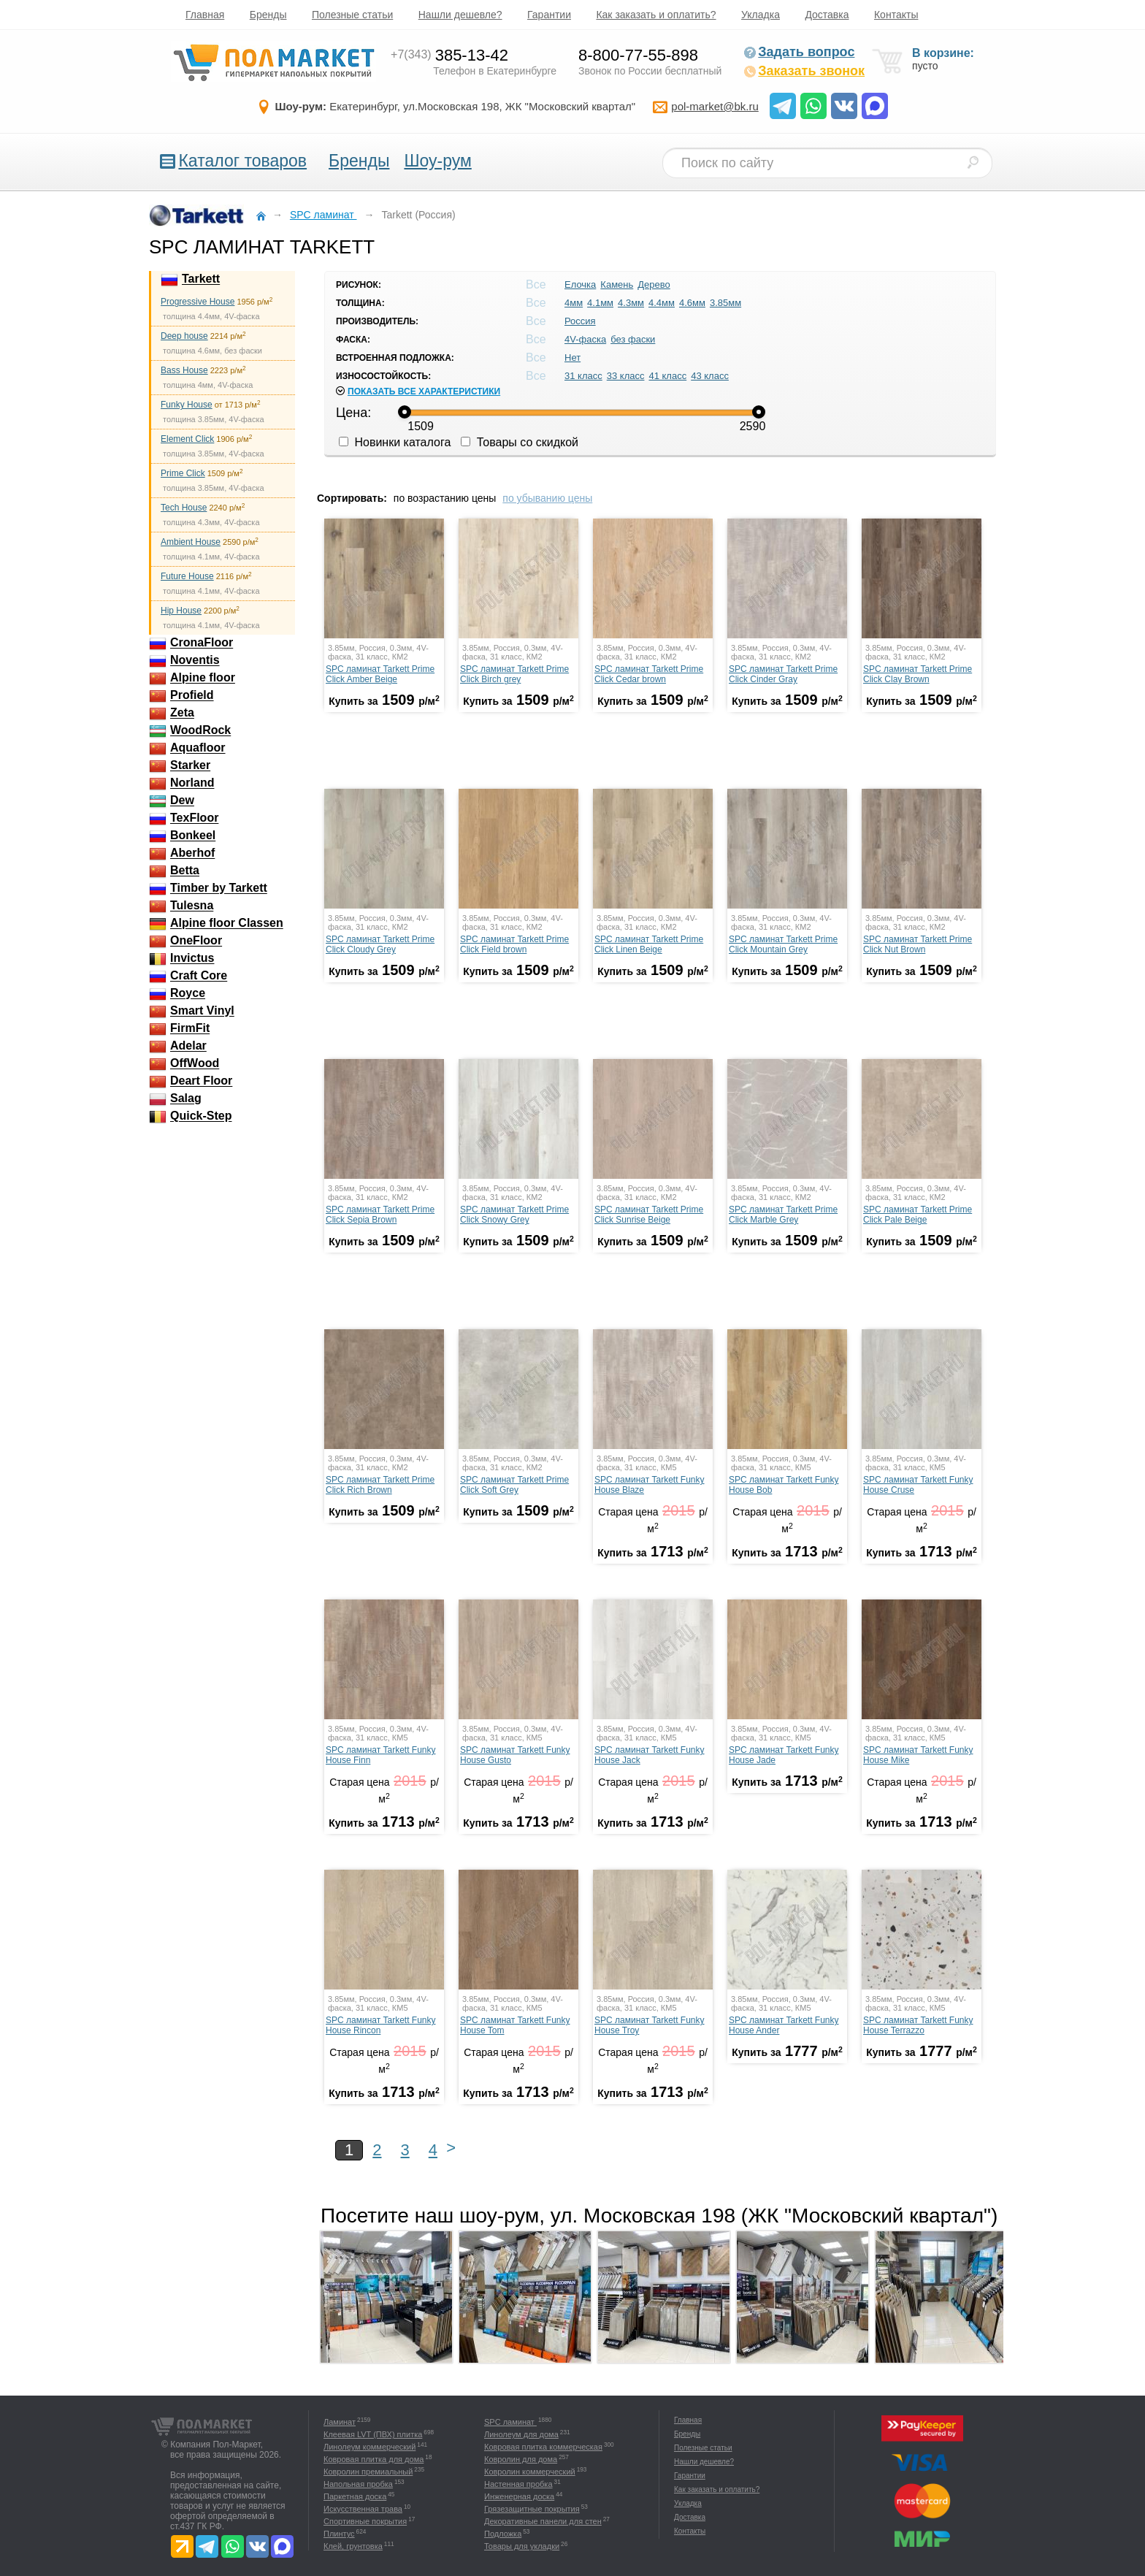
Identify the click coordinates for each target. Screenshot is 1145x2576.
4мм (573, 302)
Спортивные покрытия (365, 2521)
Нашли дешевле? (460, 14)
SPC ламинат (510, 2422)
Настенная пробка (518, 2484)
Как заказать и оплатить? (656, 14)
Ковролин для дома (520, 2459)
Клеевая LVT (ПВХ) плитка (372, 2434)
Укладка (760, 14)
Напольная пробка (358, 2484)
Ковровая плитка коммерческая (543, 2446)
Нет (572, 357)
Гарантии (549, 14)
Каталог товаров (242, 160)
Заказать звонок (804, 71)
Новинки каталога (395, 442)
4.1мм (600, 302)
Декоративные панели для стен (543, 2521)
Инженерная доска (519, 2496)
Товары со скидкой (519, 442)
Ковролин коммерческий (529, 2471)
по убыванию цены (547, 498)
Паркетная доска (354, 2496)
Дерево (653, 284)
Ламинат (339, 2422)
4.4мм (661, 302)
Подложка (502, 2533)
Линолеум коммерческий (369, 2446)
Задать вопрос (798, 52)
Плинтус (339, 2533)
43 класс (710, 375)
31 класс (583, 375)
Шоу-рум (437, 160)
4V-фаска (585, 339)
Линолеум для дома (521, 2434)
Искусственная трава (362, 2508)
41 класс (667, 375)
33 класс (626, 375)
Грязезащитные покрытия (532, 2508)
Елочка (580, 284)
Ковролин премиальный (368, 2471)
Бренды (268, 14)
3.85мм (725, 302)
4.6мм (692, 302)
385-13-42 (449, 55)
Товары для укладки (521, 2546)
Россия (580, 321)
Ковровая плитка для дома (373, 2459)
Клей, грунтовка (353, 2546)
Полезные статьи (352, 14)
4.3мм (631, 302)
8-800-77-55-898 (638, 55)
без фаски (632, 339)
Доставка (827, 14)
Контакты (896, 14)
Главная (204, 14)
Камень (616, 284)
